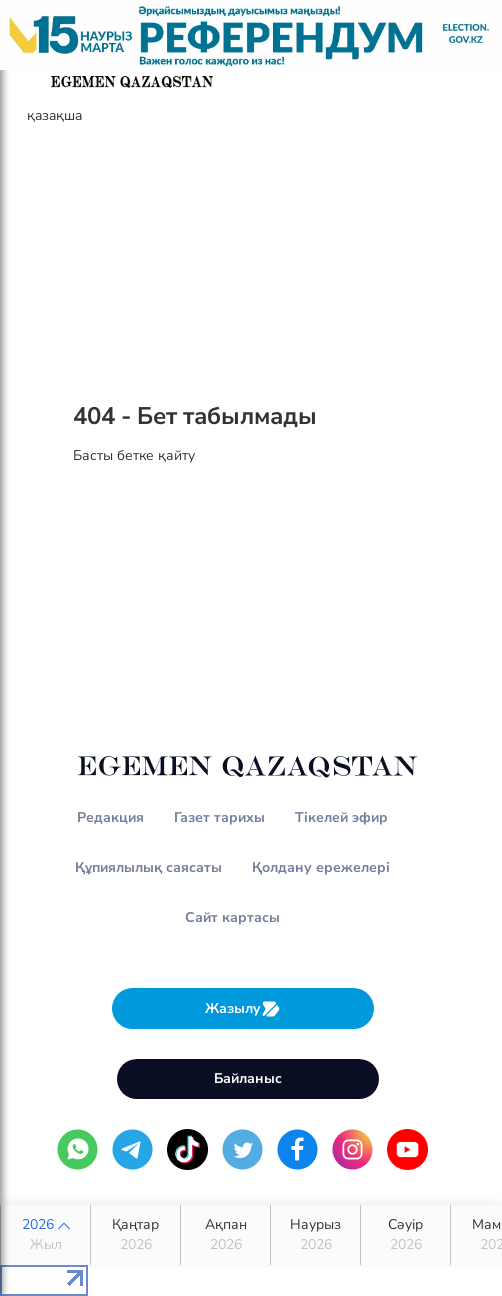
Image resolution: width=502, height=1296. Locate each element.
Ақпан (225, 1235)
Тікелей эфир (341, 817)
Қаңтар (135, 1235)
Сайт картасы (232, 917)
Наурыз (315, 1235)
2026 (45, 1235)
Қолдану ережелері (321, 867)
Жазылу (243, 1008)
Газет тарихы (219, 817)
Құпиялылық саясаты (148, 867)
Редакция (110, 817)
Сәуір (405, 1235)
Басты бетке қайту (134, 455)
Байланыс (248, 1078)
